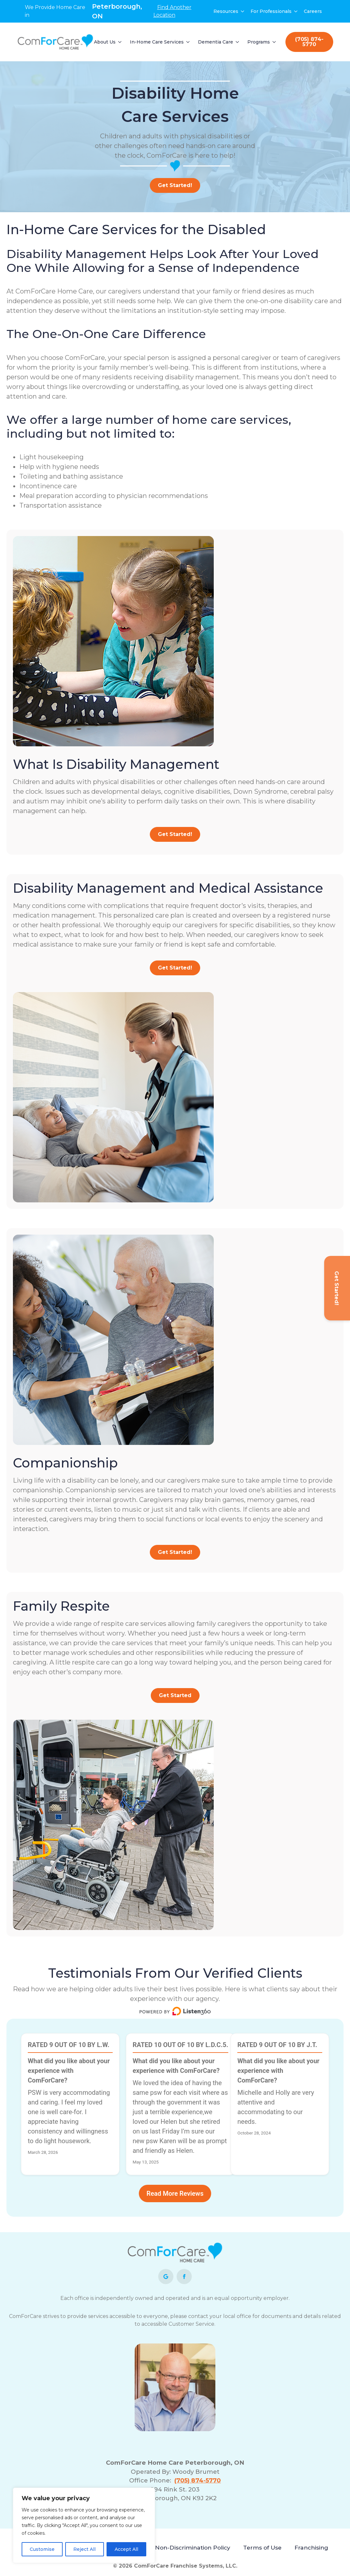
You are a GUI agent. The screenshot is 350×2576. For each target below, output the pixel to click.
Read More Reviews (175, 2193)
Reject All (84, 2549)
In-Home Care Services (157, 42)
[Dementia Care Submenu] (237, 41)
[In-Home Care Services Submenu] (188, 41)
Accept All (126, 2549)
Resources (225, 11)
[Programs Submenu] (274, 41)
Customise (42, 2549)
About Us (105, 42)
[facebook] (184, 2276)
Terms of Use (262, 2547)
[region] (84, 2525)
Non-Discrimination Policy (192, 2547)
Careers (313, 11)
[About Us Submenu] (120, 41)
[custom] (165, 2276)
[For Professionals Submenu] (296, 11)
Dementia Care (215, 42)
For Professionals (271, 11)
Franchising (311, 2547)
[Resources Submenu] (242, 11)
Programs (258, 42)
